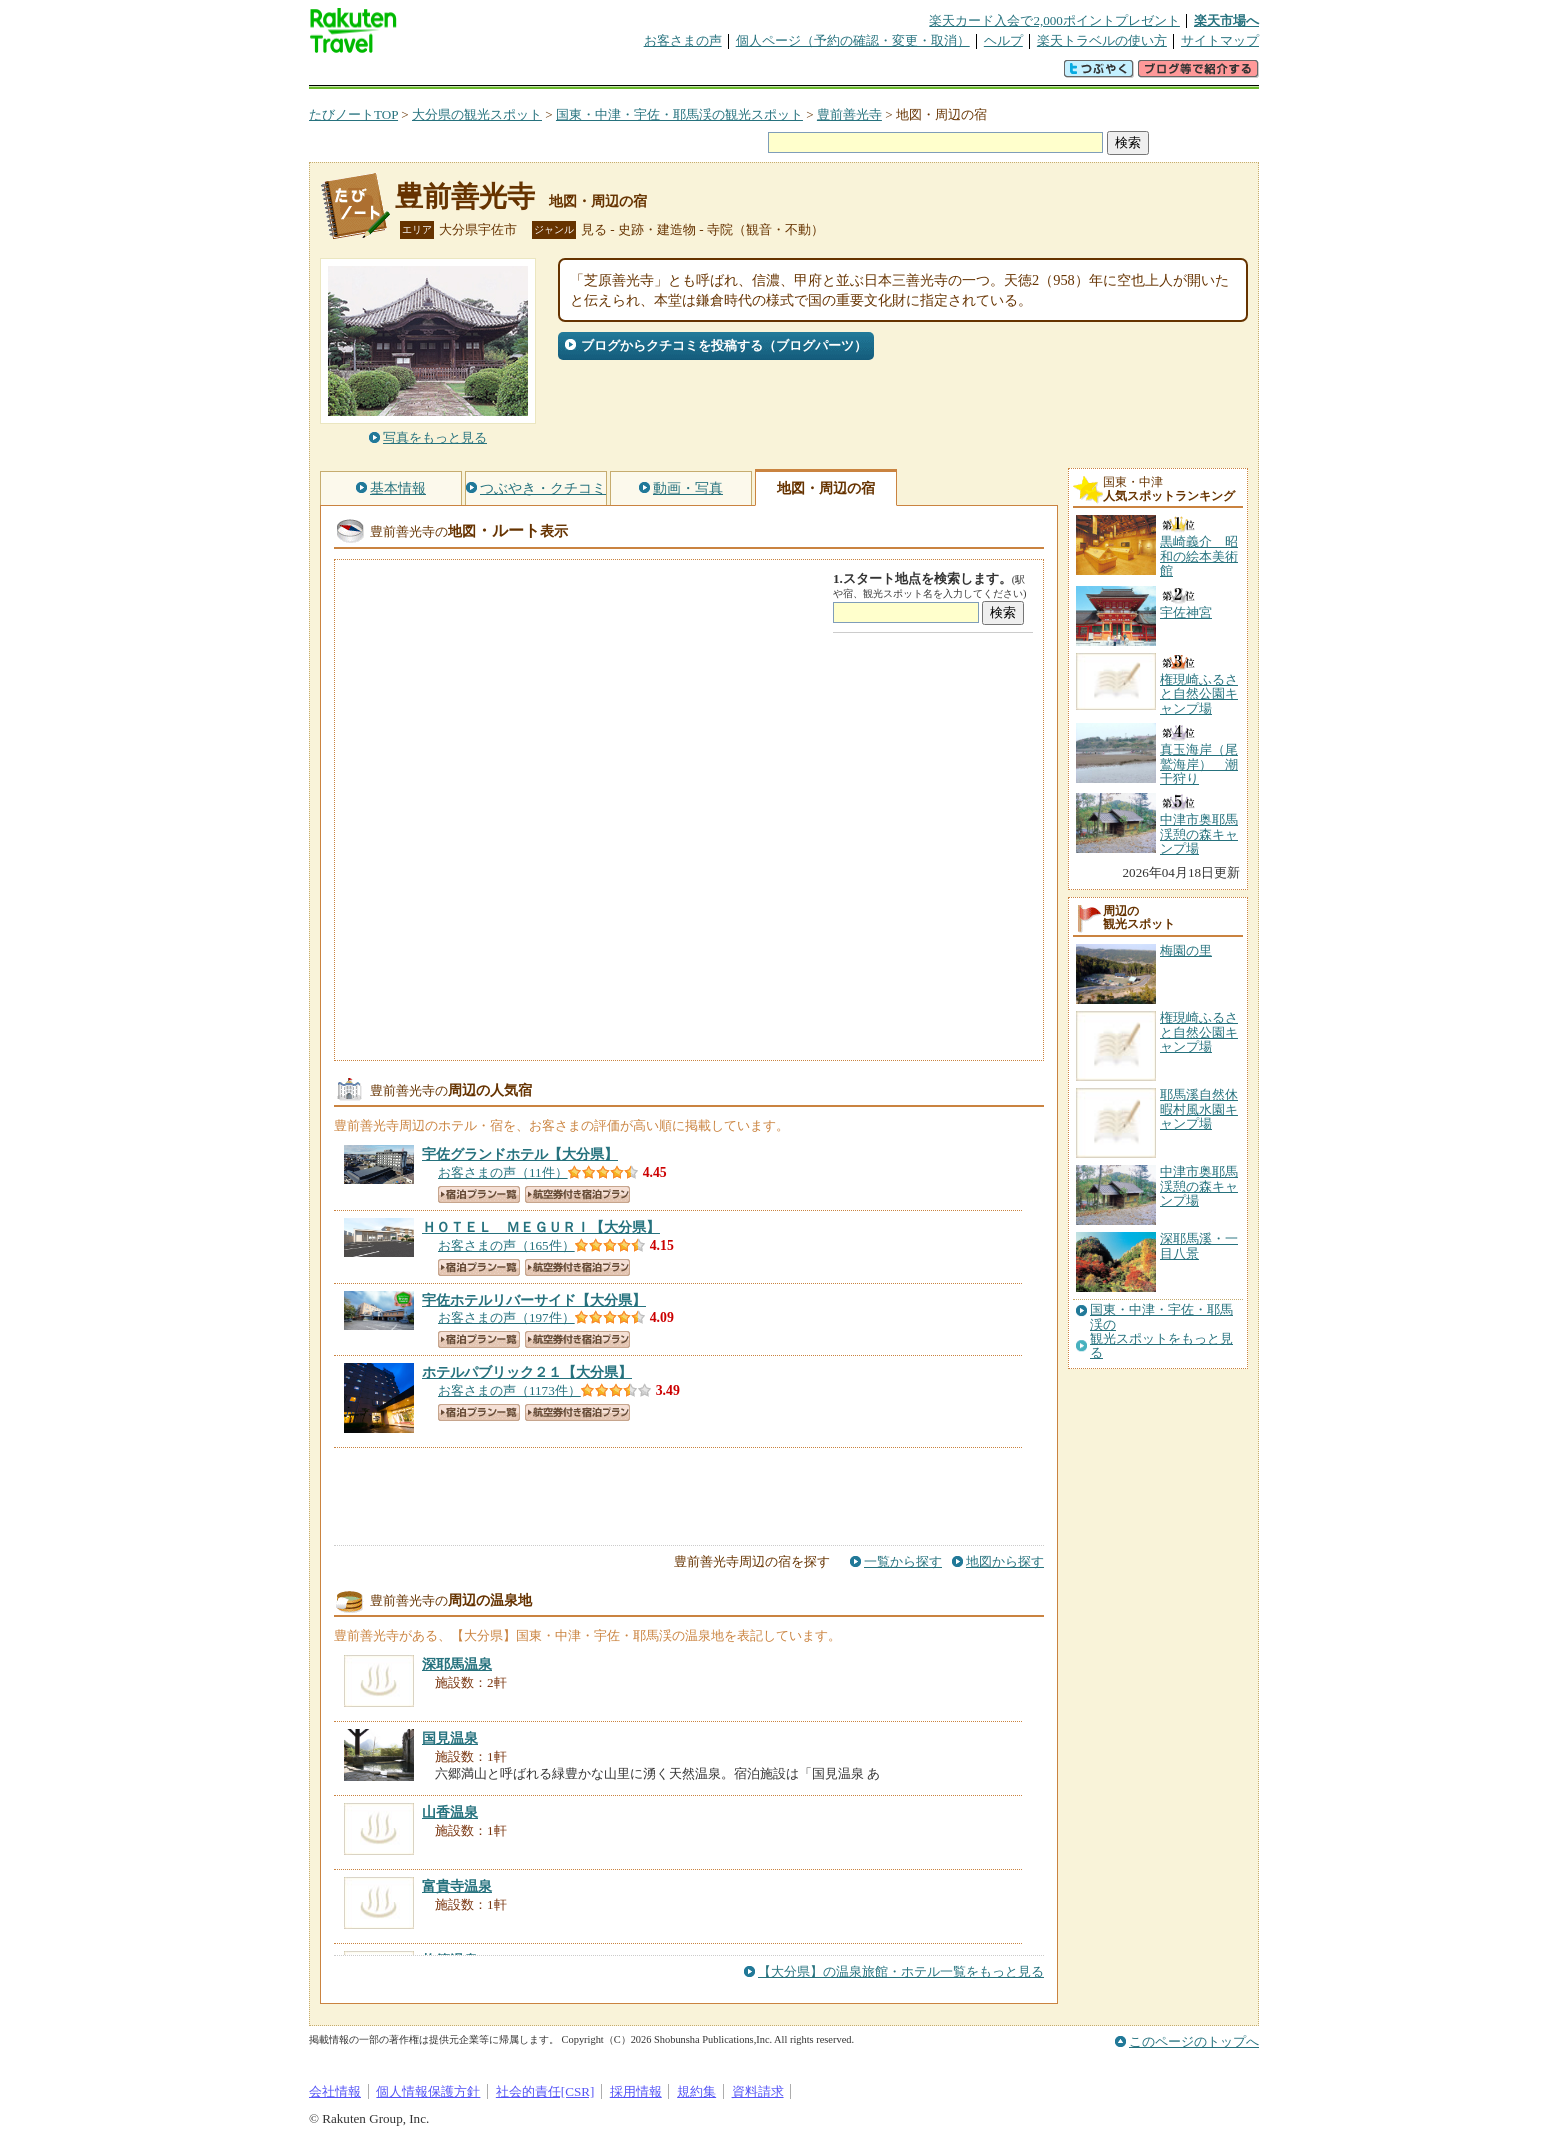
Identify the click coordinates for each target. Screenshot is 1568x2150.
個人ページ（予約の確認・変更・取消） (853, 40)
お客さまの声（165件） (506, 1245)
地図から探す (1005, 1561)
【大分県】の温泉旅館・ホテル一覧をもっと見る (901, 1971)
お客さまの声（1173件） (509, 1390)
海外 (461, 74)
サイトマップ (1220, 40)
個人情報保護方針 (428, 2091)
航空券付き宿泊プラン (577, 1194)
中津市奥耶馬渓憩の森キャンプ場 (1199, 1186)
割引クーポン (625, 74)
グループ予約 (707, 74)
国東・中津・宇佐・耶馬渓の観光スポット (679, 114)
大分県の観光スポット (477, 114)
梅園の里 (1186, 950)
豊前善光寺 (849, 114)
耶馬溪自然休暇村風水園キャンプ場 (1199, 1109)
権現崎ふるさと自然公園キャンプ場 (1199, 1032)
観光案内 (789, 74)
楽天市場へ (1226, 20)
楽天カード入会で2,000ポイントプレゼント (1054, 20)
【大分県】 (520, 1154)
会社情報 (335, 2091)
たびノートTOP (353, 114)
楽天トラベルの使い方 (1102, 40)
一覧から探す (903, 1561)
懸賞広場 (543, 74)
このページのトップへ (1194, 2041)
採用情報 (636, 2091)
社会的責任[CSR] (545, 2091)
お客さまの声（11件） (503, 1172)
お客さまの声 (683, 40)
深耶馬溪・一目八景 (1199, 1245)
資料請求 (758, 2091)
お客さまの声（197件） (506, 1317)
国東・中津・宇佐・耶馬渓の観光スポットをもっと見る (1161, 1331)
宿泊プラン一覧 (479, 1194)
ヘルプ (1003, 40)
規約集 (696, 2091)
